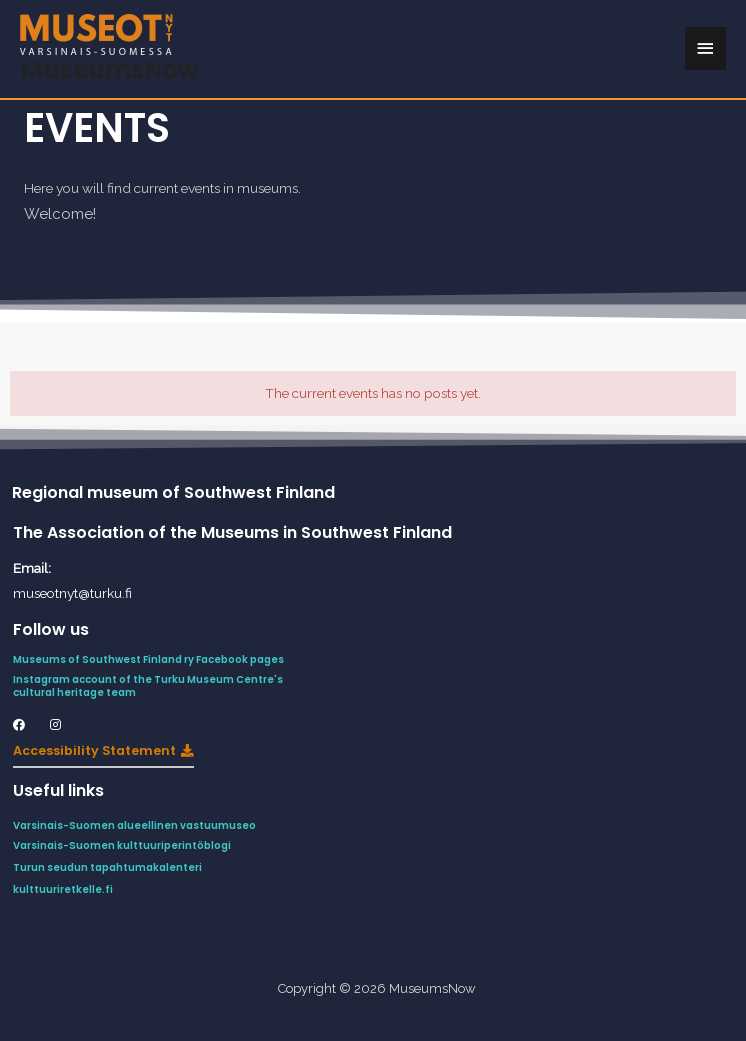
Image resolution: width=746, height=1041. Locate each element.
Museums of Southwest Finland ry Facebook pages (150, 659)
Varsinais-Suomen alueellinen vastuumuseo (134, 825)
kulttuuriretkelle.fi (63, 889)
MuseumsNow (109, 69)
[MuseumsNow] (96, 34)
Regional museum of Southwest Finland (173, 492)
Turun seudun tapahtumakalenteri (107, 867)
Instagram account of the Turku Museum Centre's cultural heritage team (148, 686)
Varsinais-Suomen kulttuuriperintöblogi (122, 845)
